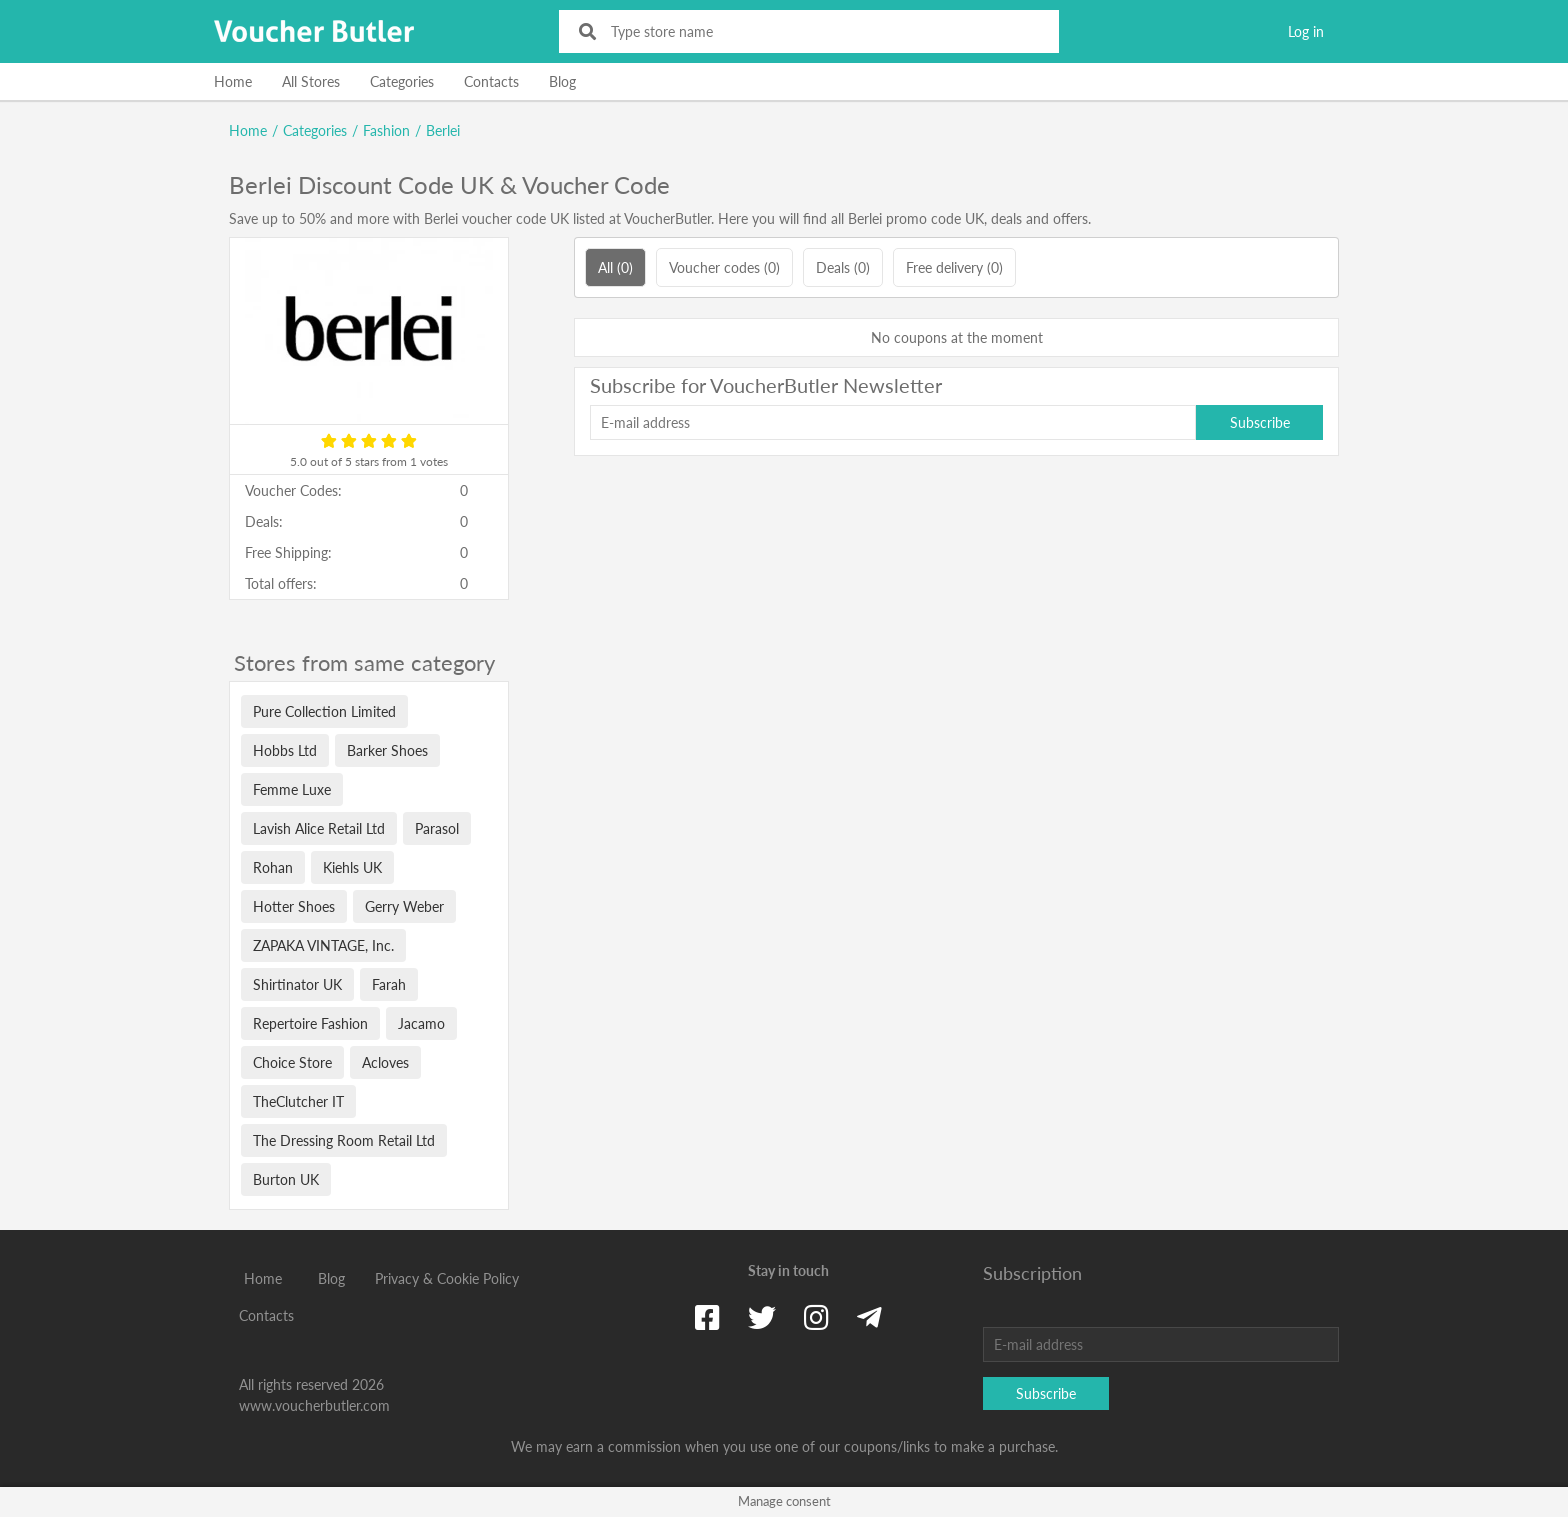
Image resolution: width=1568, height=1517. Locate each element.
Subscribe (1260, 422)
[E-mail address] (893, 422)
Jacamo (421, 1023)
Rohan (273, 867)
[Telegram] (869, 1317)
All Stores (311, 81)
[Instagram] (816, 1317)
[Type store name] (822, 31)
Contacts (491, 81)
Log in (1306, 31)
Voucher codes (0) (724, 267)
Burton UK (286, 1179)
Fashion (386, 130)
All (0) (615, 267)
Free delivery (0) (954, 267)
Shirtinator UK (297, 984)
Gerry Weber (404, 906)
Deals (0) (843, 267)
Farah (389, 984)
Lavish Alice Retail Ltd (319, 828)
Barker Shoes (387, 750)
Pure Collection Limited (324, 711)
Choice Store (292, 1062)
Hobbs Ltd (285, 750)
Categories (402, 81)
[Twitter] (762, 1317)
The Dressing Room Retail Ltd (344, 1140)
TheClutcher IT (298, 1101)
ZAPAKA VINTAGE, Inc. (323, 945)
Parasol (437, 828)
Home (233, 81)
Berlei (443, 130)
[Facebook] (707, 1317)
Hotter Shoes (294, 906)
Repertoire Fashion (310, 1023)
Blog (562, 81)
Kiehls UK (352, 867)
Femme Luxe (292, 789)
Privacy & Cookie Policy (447, 1278)
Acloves (385, 1062)
